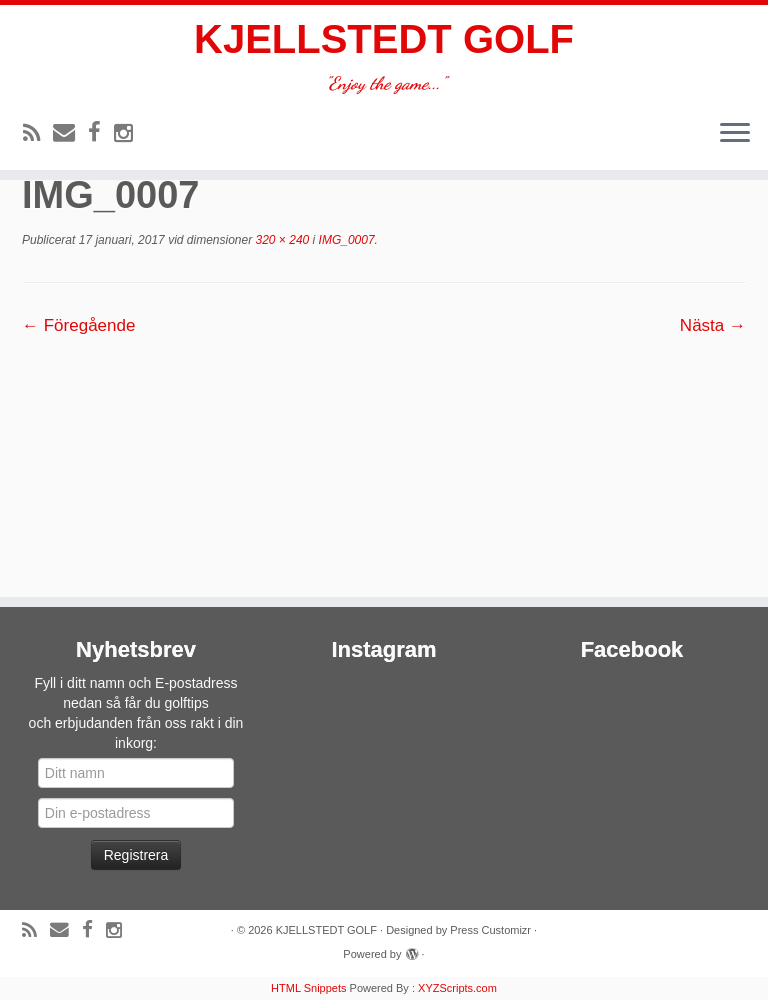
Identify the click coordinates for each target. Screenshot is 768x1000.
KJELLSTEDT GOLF (384, 39)
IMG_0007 (344, 240)
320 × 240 (280, 240)
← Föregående (78, 325)
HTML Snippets (308, 988)
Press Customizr (490, 930)
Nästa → (713, 325)
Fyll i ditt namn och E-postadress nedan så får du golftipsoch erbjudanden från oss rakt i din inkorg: (136, 713)
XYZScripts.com (457, 988)
